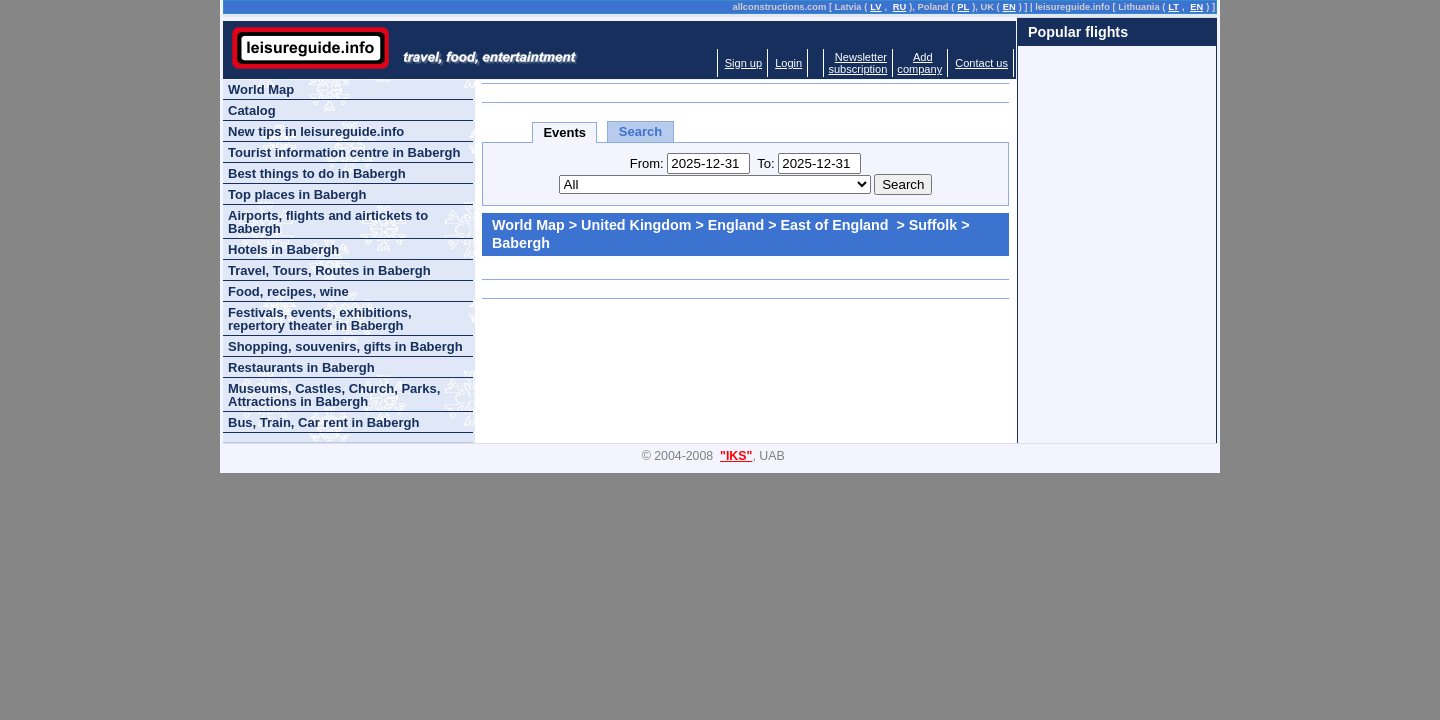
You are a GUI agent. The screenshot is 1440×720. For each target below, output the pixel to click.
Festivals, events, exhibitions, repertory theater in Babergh (320, 319)
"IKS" (736, 456)
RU (899, 7)
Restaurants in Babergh (301, 367)
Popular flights (1078, 32)
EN (1009, 7)
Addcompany (919, 63)
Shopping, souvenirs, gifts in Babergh (345, 346)
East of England (837, 225)
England (736, 225)
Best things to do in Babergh (317, 173)
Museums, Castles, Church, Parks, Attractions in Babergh (334, 395)
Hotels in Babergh (283, 249)
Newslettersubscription (857, 63)
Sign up (743, 63)
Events (564, 132)
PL (963, 7)
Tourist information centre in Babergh (344, 152)
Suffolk (933, 225)
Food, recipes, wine (288, 291)
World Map (528, 225)
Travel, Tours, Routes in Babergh (329, 270)
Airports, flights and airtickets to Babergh (328, 222)
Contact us (981, 63)
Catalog (252, 110)
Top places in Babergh (297, 194)
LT (1173, 7)
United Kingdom (636, 225)
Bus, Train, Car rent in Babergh (323, 422)
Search (640, 131)
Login (788, 63)
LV (875, 7)
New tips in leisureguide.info (316, 131)
